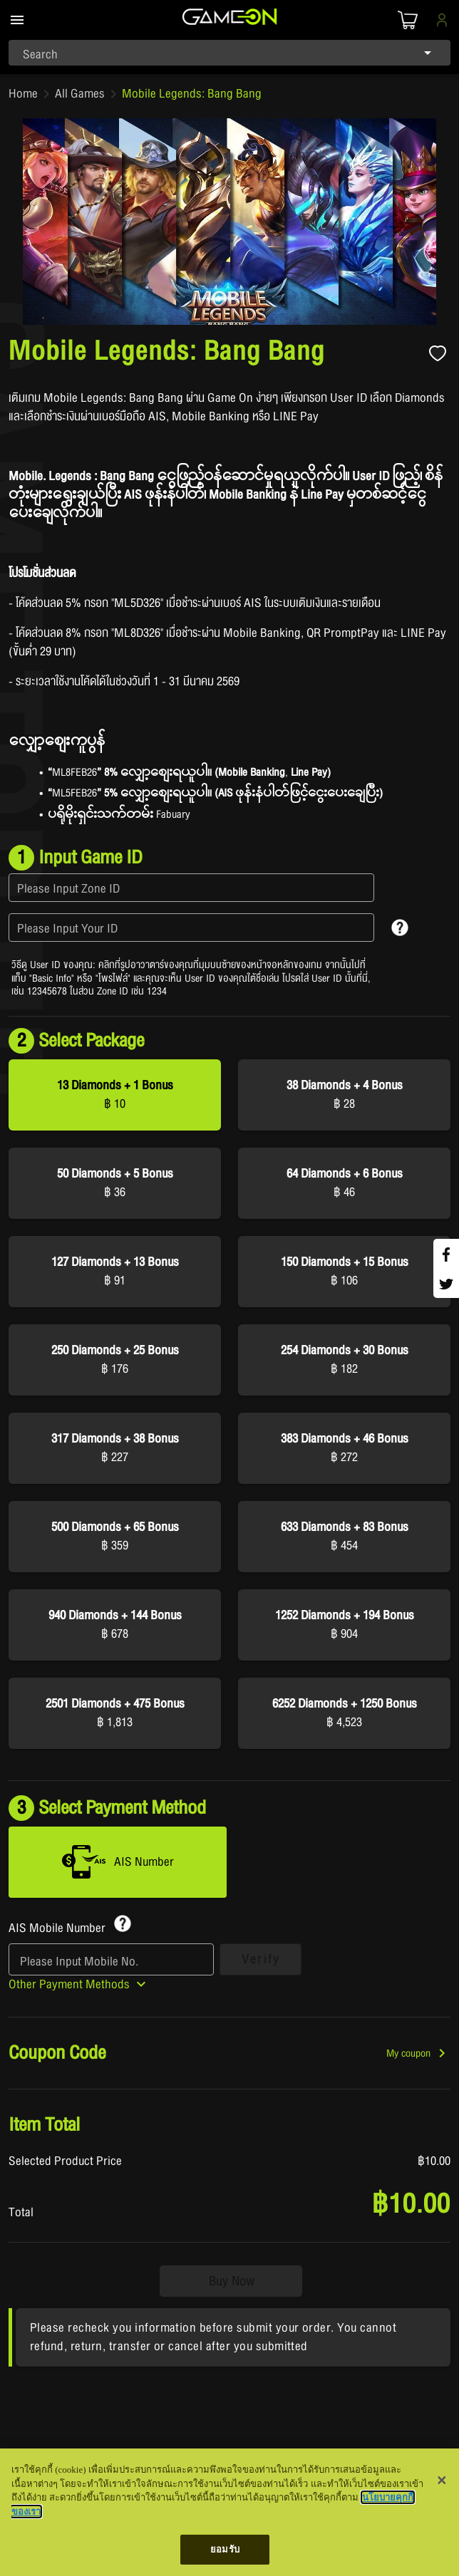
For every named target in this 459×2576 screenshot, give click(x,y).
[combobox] (229, 53)
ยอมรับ (224, 2549)
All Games (80, 94)
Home (23, 94)
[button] (418, 2057)
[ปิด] (442, 2480)
